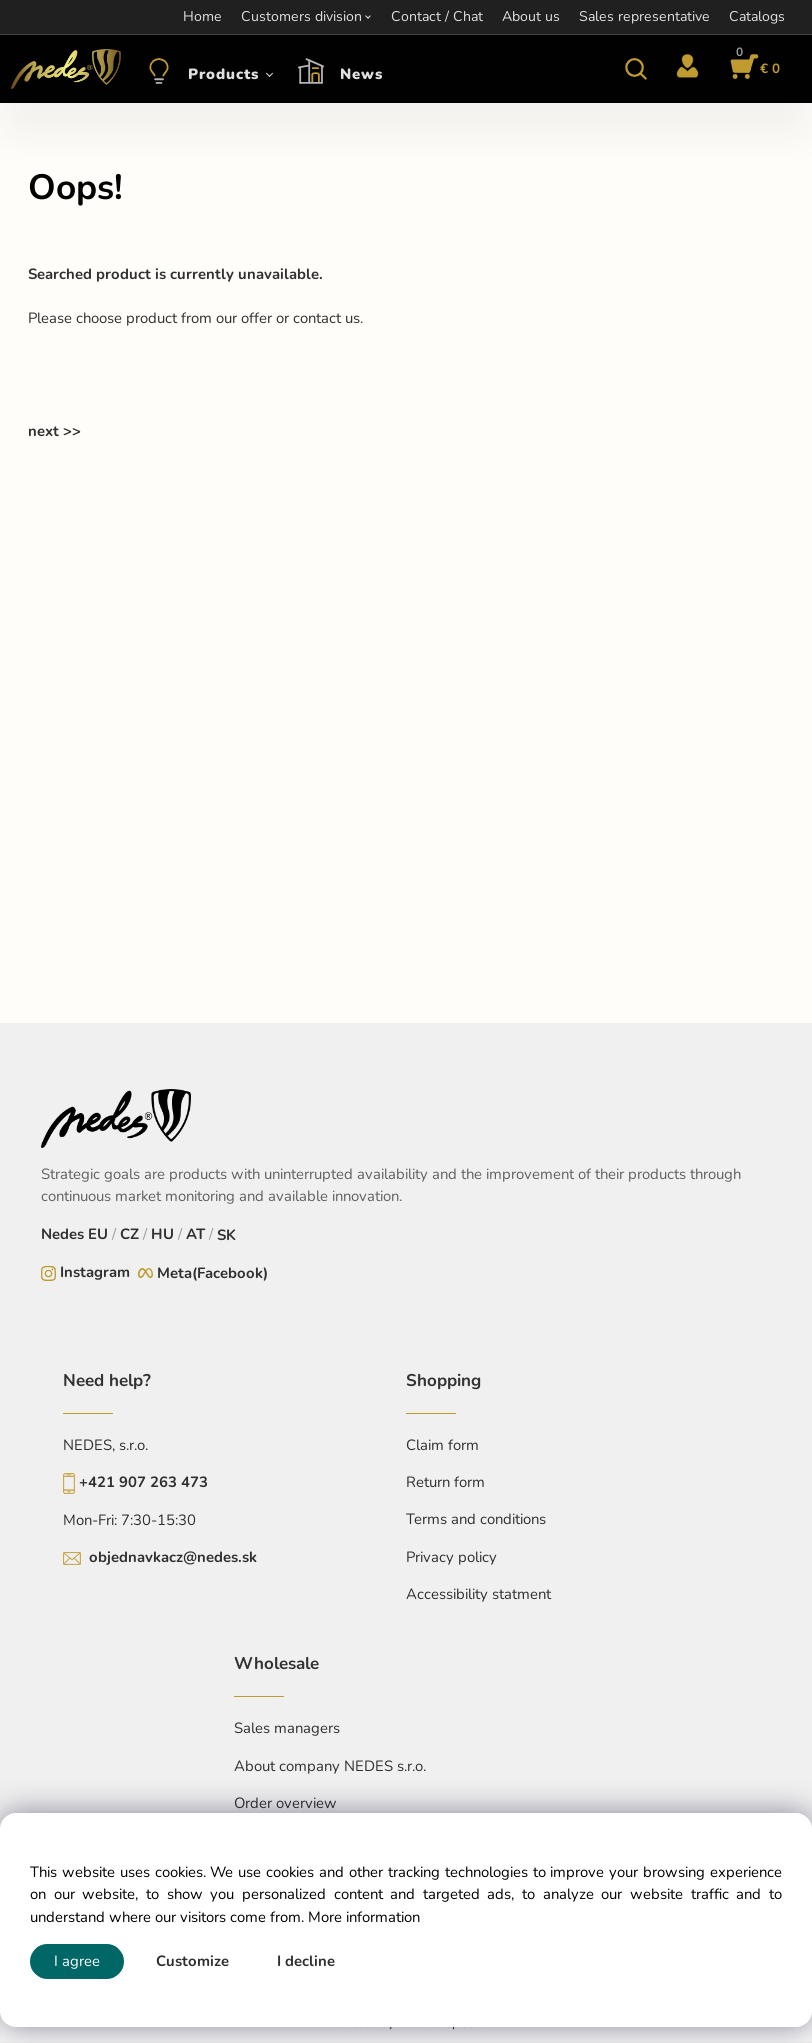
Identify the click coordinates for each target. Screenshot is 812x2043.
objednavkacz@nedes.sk (173, 1557)
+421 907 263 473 (143, 1482)
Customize (192, 1961)
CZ (129, 1234)
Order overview (285, 1803)
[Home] (63, 69)
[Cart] (752, 69)
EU (98, 1234)
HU (162, 1234)
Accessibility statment (478, 1594)
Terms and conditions (476, 1519)
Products (223, 74)
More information (364, 1917)
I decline (306, 1961)
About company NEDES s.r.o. (330, 1766)
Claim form (442, 1445)
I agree (77, 1961)
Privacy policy (451, 1557)
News (361, 74)
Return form (445, 1482)
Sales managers (287, 1728)
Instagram (95, 1272)
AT (195, 1234)
